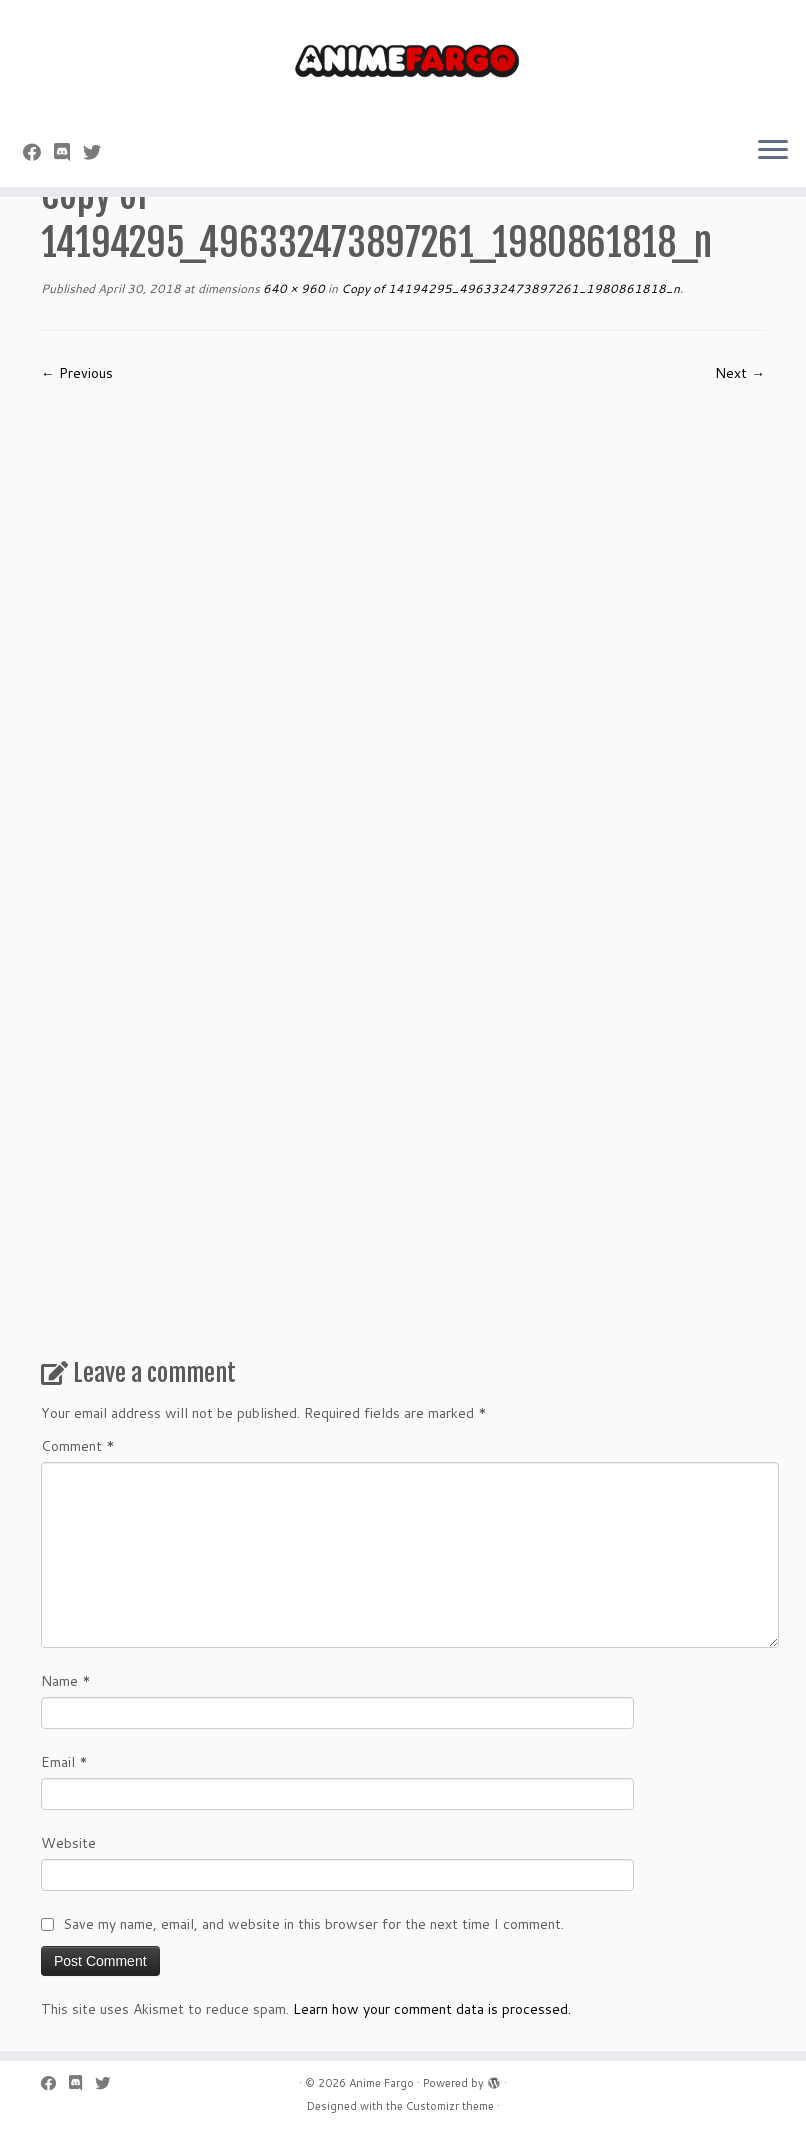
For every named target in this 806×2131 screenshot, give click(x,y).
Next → (740, 373)
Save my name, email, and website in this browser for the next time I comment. (313, 1924)
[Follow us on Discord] (68, 152)
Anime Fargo (381, 2083)
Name (66, 1681)
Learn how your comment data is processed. (432, 2009)
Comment (78, 1446)
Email (64, 1762)
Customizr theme (450, 2106)
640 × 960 (292, 288)
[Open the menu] (773, 151)
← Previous (77, 373)
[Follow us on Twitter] (98, 152)
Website (68, 1843)
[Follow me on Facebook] (38, 152)
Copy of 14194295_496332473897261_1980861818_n (509, 288)
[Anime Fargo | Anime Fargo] (403, 60)
